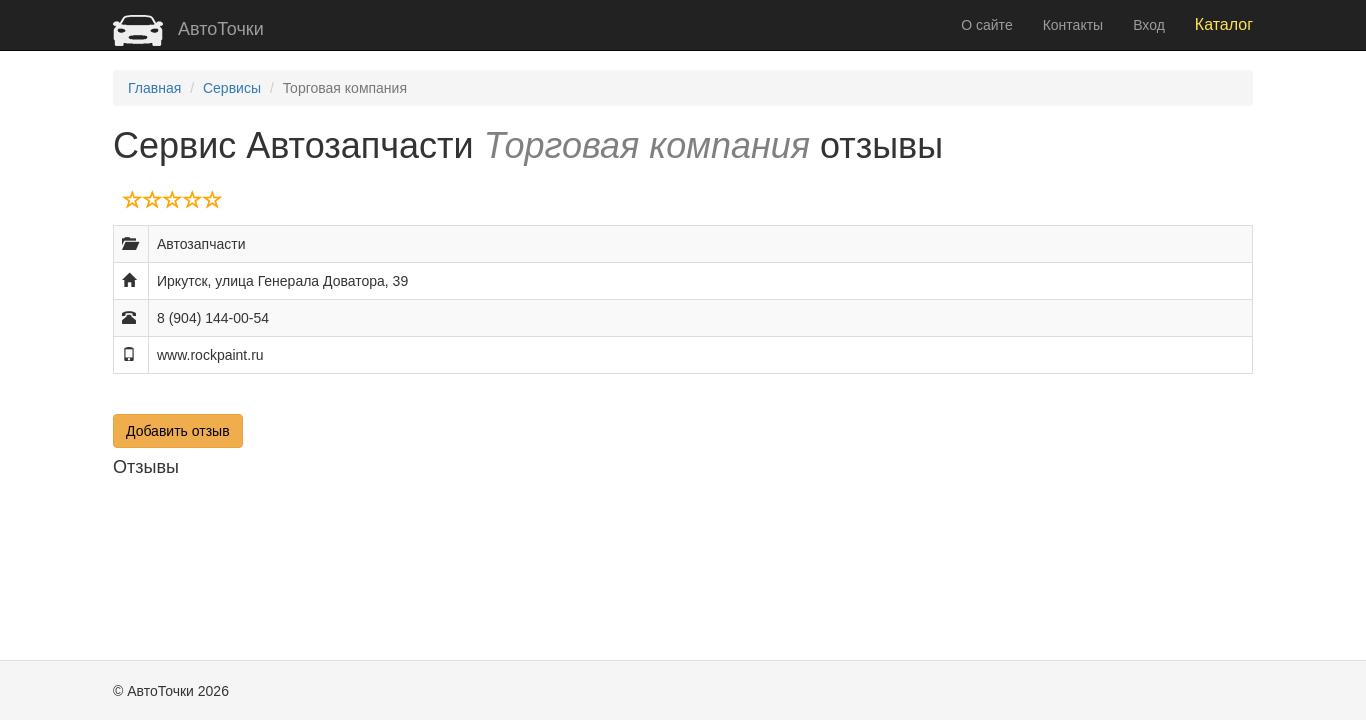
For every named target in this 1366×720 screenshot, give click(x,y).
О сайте (986, 25)
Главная (154, 88)
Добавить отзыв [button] (178, 431)
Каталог (1224, 24)
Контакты (1073, 25)
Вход (1149, 25)
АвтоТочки (188, 29)
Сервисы (232, 88)
